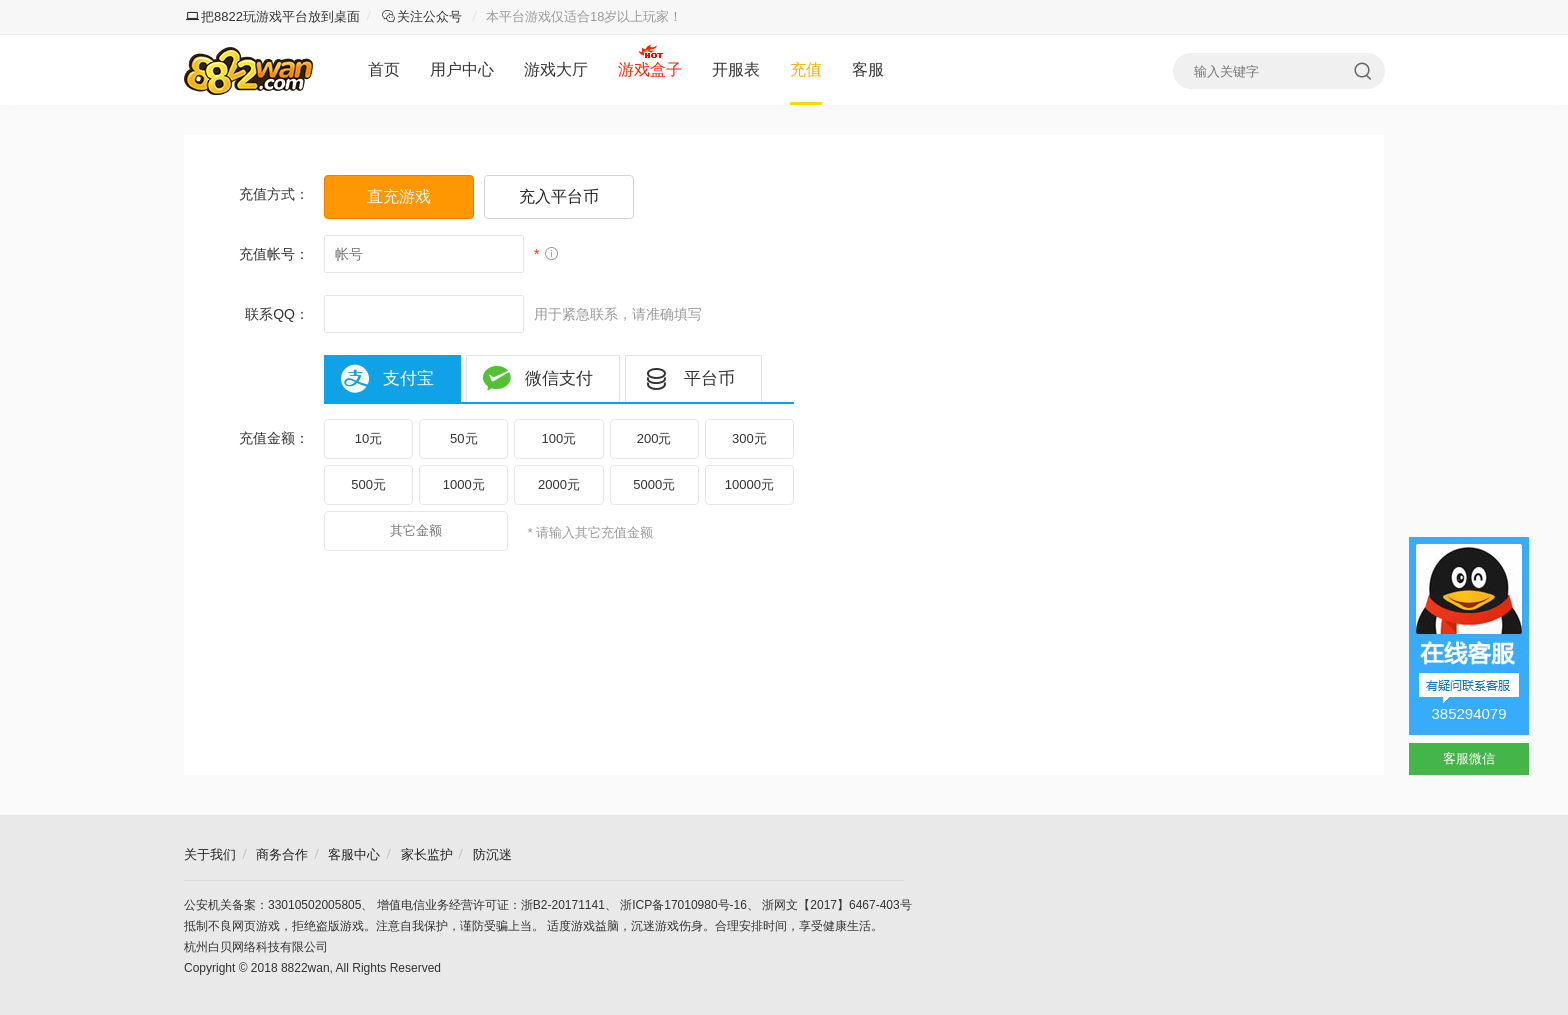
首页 (384, 69)
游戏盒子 (650, 69)
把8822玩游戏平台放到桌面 (273, 16)
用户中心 (462, 69)
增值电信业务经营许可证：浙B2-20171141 (491, 905)
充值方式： (274, 194)
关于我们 (210, 854)
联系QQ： (277, 314)
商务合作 (282, 854)
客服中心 (354, 854)
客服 (868, 69)
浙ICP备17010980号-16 (683, 905)
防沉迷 (492, 854)
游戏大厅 (556, 69)
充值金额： (274, 438)
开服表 (736, 69)
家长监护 (427, 854)
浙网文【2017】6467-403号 (836, 905)
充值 (806, 69)
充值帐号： (274, 254)
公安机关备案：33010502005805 (272, 905)
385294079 (1468, 713)
